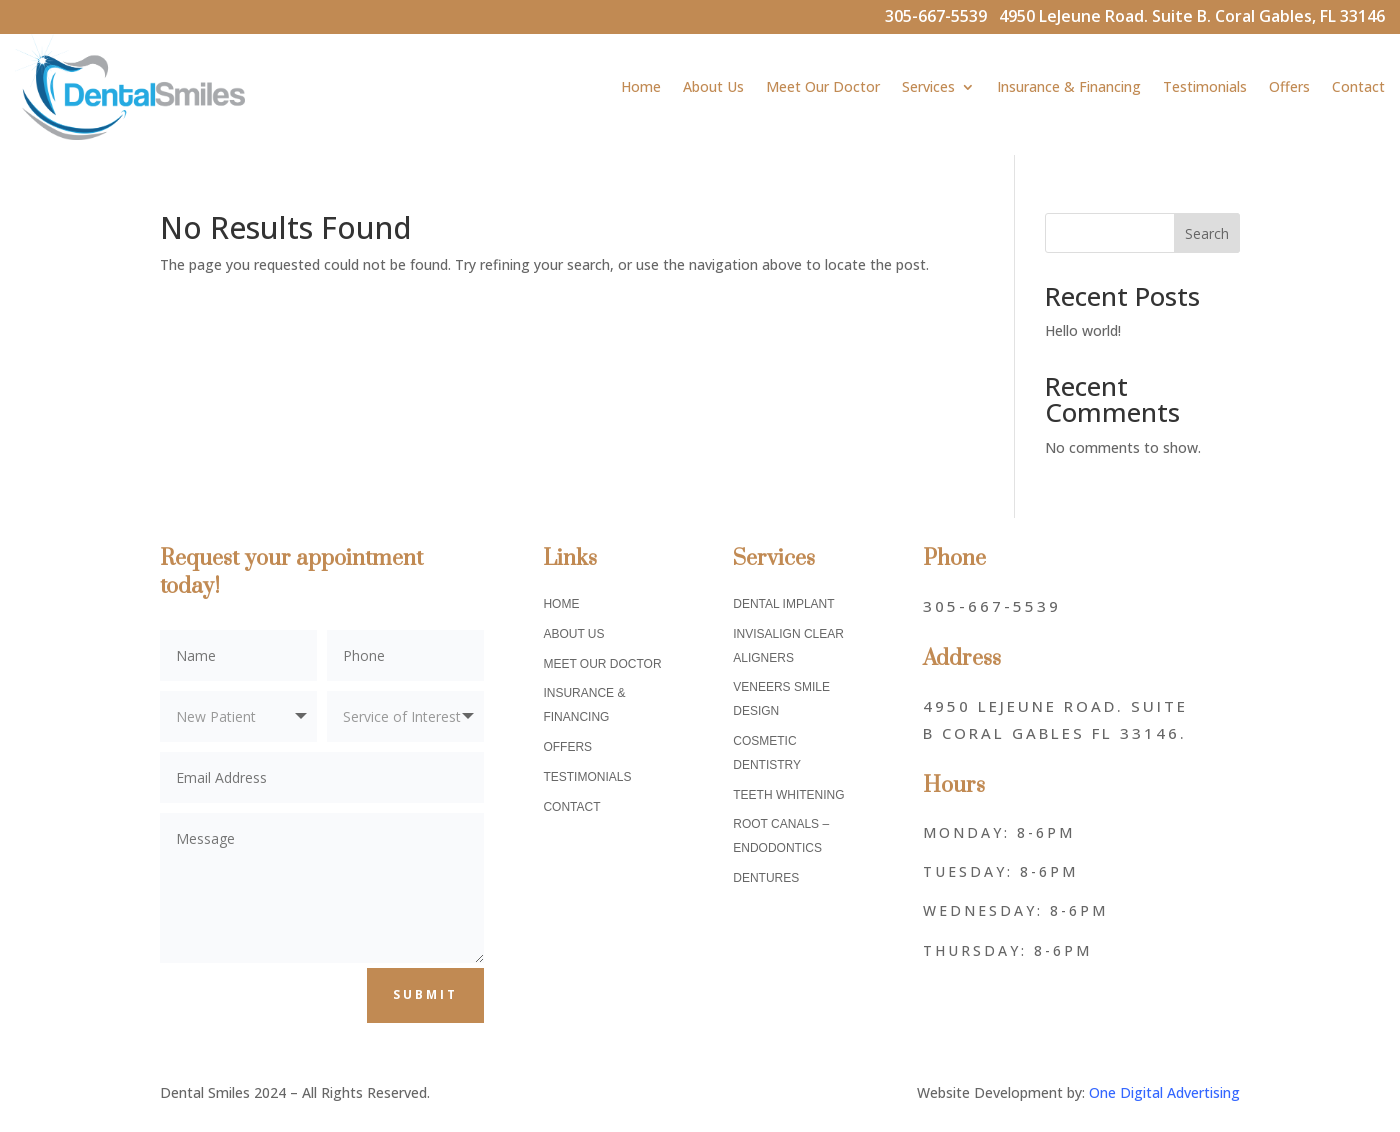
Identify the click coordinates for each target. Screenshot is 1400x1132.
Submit (425, 994)
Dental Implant (783, 604)
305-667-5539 (942, 16)
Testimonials (1205, 86)
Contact (1358, 86)
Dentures (766, 878)
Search (1207, 233)
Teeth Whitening (788, 795)
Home (641, 86)
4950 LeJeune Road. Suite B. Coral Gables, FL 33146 (1192, 16)
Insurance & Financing (1069, 86)
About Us (713, 86)
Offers (1289, 86)
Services (928, 86)
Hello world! (1083, 330)
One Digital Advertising (1164, 1092)
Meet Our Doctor (823, 86)
